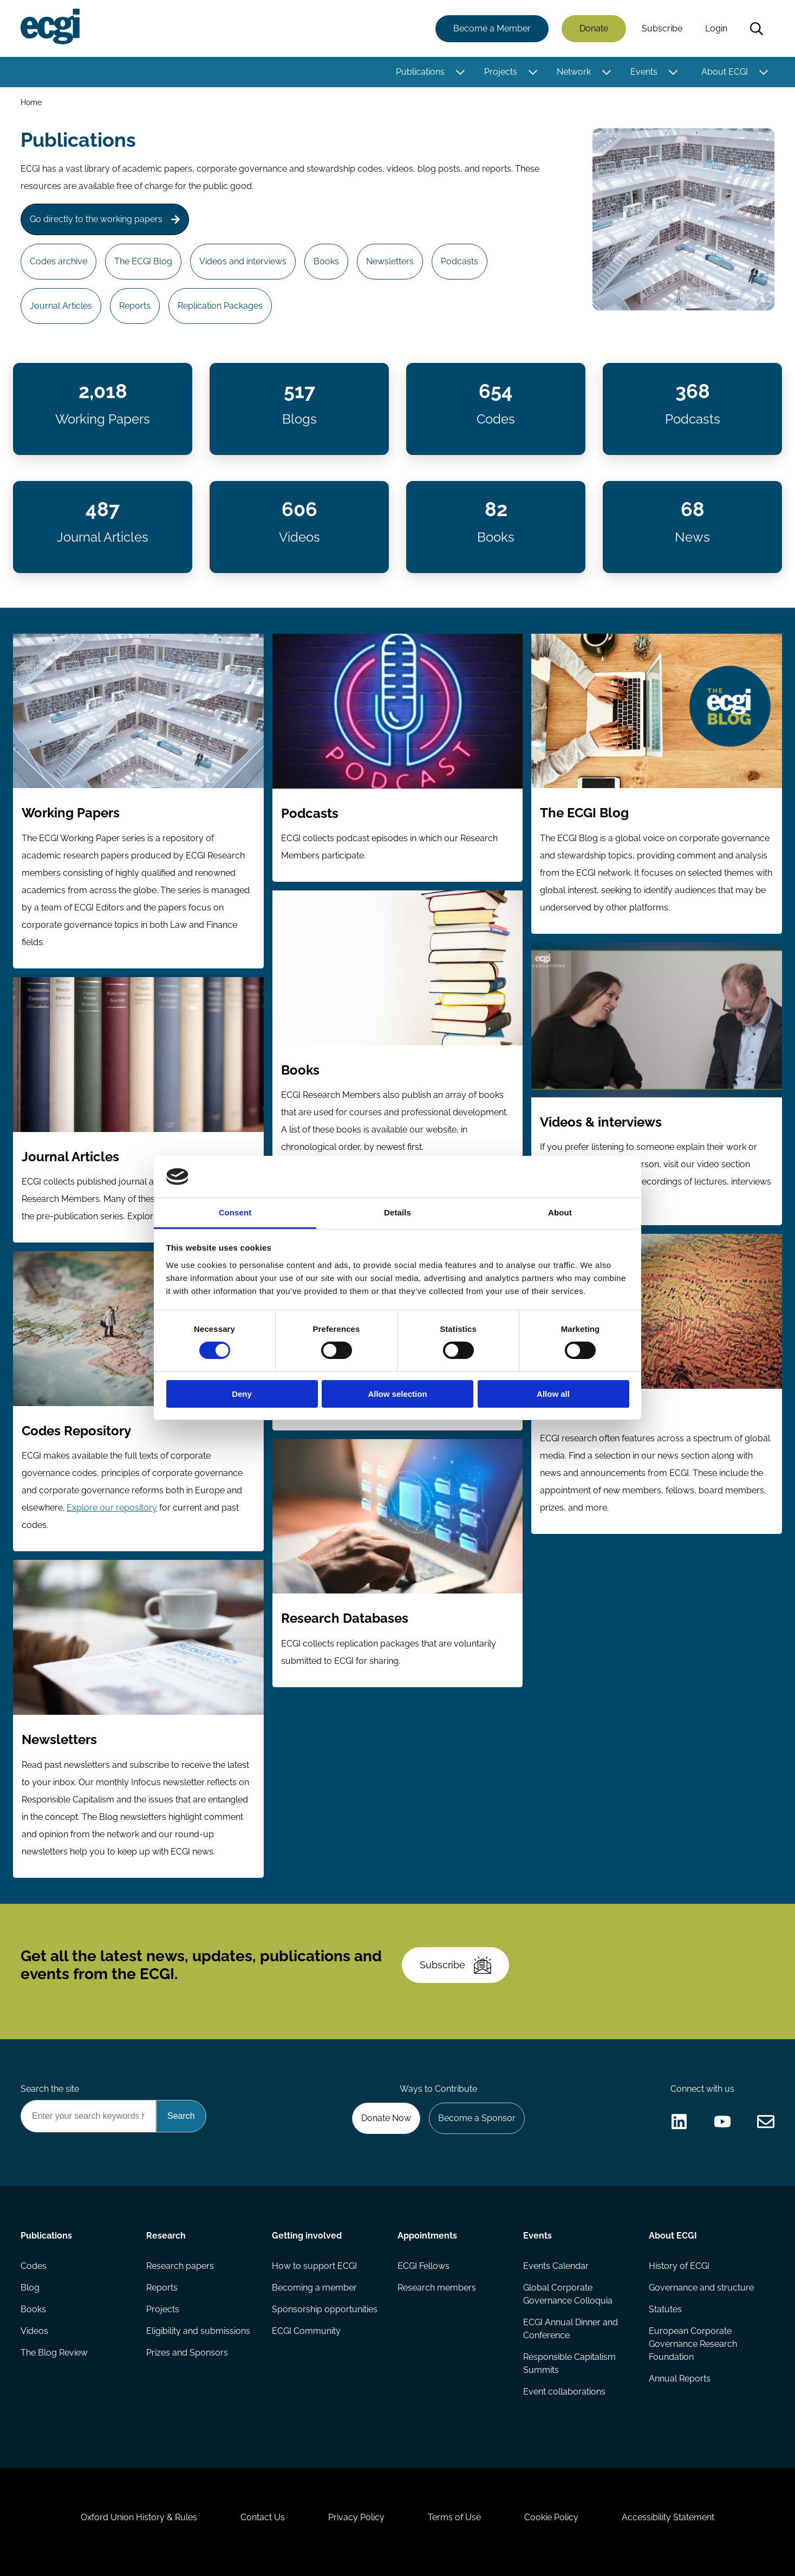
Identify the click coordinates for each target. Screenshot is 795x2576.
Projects (500, 72)
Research (166, 2235)
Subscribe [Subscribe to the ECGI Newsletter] (455, 1965)
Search (756, 28)
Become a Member (492, 28)
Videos (34, 2331)
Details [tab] (397, 1212)
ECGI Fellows (423, 2266)
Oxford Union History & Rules (139, 2517)
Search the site (50, 2089)
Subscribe (662, 28)
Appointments (427, 2235)
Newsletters (390, 261)
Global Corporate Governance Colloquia (567, 2294)
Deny (242, 1393)
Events (643, 72)
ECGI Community (306, 2331)
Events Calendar (556, 2266)
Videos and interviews (242, 261)
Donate (593, 28)
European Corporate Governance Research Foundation (693, 2344)
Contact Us (262, 2517)
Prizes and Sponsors (187, 2352)
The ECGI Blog (143, 261)
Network (574, 72)
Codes (34, 2266)
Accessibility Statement (668, 2517)
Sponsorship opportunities (324, 2309)
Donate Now (386, 2118)
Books (326, 261)
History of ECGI (679, 2266)
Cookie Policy (551, 2517)
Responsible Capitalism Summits (569, 2363)
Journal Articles (61, 306)
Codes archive (58, 261)
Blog (30, 2287)
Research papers (180, 2266)
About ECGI (724, 72)
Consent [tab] (235, 1212)
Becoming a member (314, 2287)
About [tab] (560, 1212)
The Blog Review (54, 2352)
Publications (420, 72)
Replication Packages (220, 306)
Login (716, 28)
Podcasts (459, 261)
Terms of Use (454, 2517)
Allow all (553, 1393)
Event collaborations (564, 2391)
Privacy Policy (356, 2517)
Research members (437, 2287)
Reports (135, 306)
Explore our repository (112, 1507)
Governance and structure (701, 2287)
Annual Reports (680, 2378)
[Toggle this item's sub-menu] (460, 72)
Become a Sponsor (477, 2118)
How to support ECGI (314, 2266)
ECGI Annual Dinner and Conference (570, 2328)
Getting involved (307, 2235)
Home (31, 102)
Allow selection (397, 1393)
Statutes (665, 2309)
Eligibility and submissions (198, 2331)
